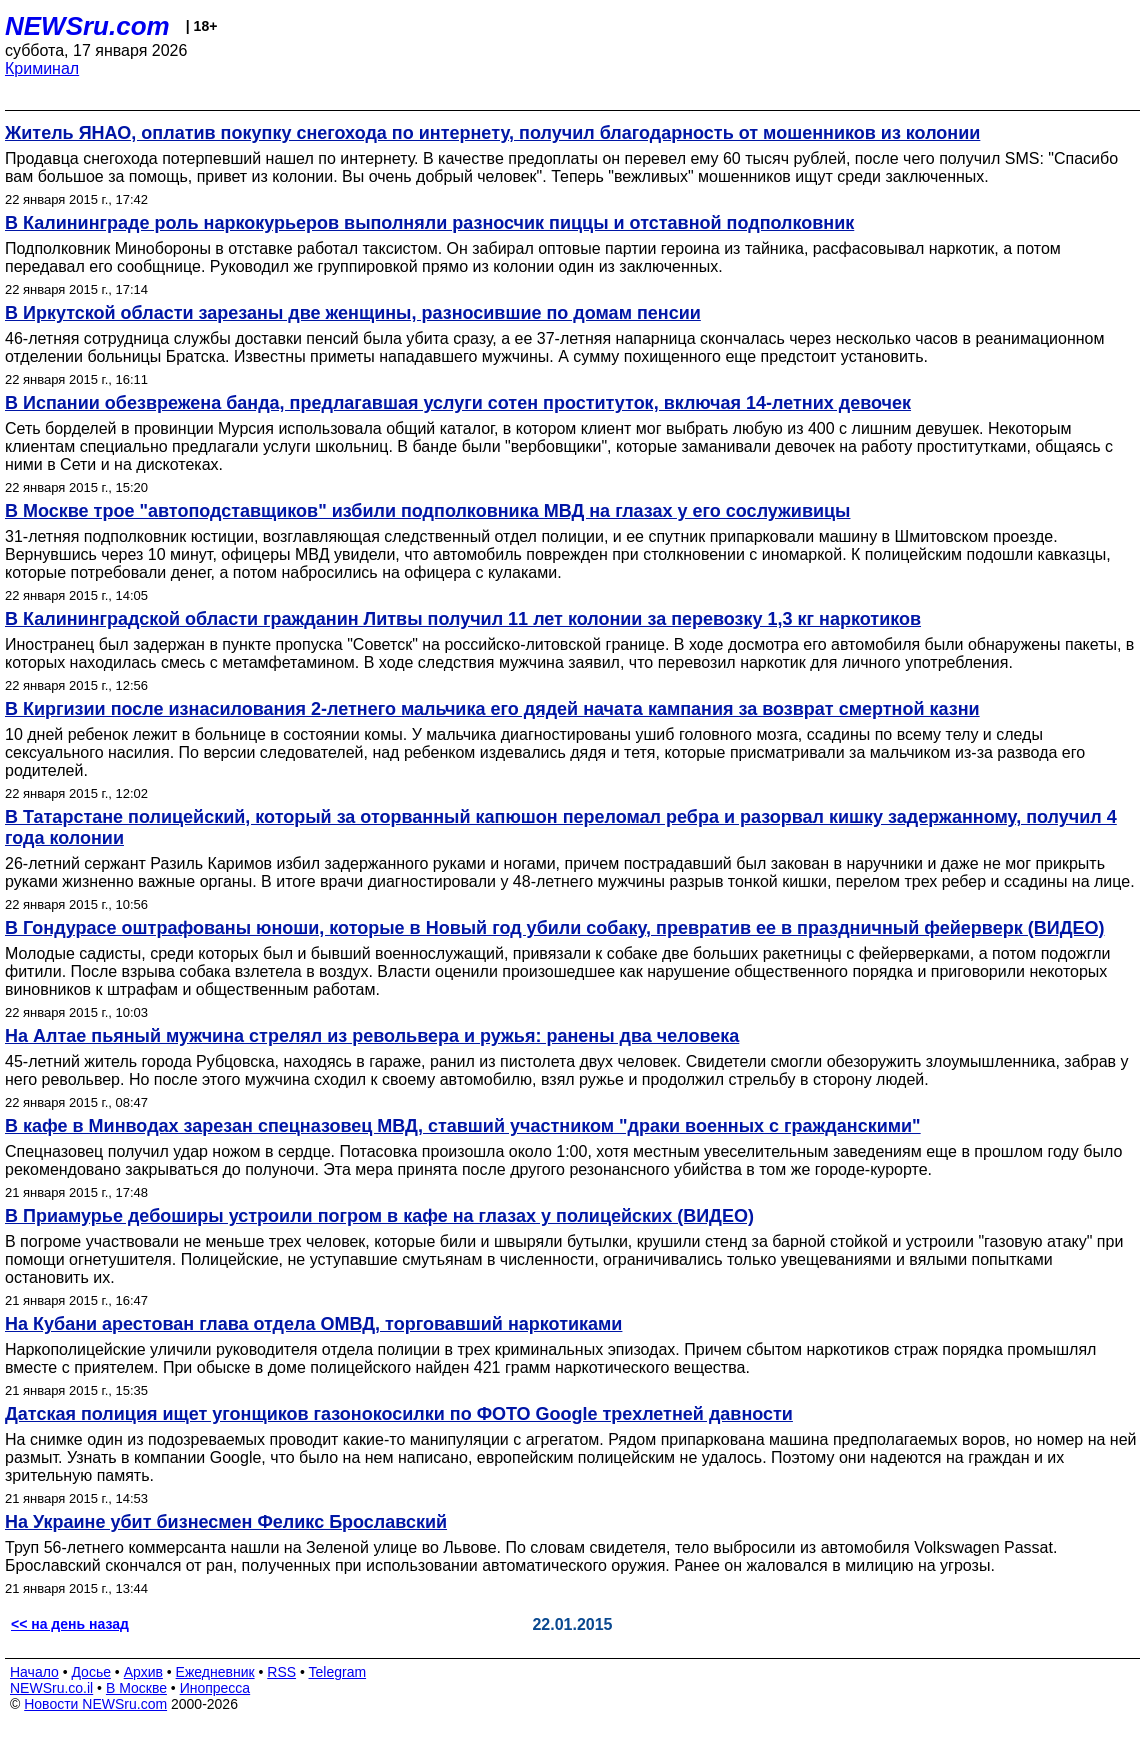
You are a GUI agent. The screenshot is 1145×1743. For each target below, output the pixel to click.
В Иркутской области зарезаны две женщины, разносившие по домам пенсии (353, 313)
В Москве (136, 1688)
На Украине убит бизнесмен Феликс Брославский (226, 1522)
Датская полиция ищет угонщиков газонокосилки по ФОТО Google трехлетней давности (399, 1414)
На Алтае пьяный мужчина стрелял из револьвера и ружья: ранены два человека (372, 1036)
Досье (91, 1672)
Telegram (338, 1672)
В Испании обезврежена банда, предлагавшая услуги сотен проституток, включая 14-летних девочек (458, 403)
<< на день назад (70, 1624)
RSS (281, 1672)
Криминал (42, 68)
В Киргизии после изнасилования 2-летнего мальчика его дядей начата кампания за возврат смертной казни (492, 709)
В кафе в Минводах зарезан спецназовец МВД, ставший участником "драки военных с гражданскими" (463, 1126)
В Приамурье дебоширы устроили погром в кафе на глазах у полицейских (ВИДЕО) (379, 1216)
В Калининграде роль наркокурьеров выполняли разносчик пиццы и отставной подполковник (429, 223)
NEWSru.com (87, 26)
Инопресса (215, 1688)
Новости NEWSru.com (95, 1704)
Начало (34, 1672)
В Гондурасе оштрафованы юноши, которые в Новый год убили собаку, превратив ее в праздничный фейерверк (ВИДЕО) (554, 928)
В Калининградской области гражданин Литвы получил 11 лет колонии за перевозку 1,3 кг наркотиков (463, 619)
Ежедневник (215, 1672)
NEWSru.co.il (51, 1688)
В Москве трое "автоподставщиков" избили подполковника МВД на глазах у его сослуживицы (427, 511)
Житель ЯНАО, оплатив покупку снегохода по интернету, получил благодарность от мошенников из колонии (492, 133)
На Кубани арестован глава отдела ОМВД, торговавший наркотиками (313, 1324)
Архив (143, 1672)
